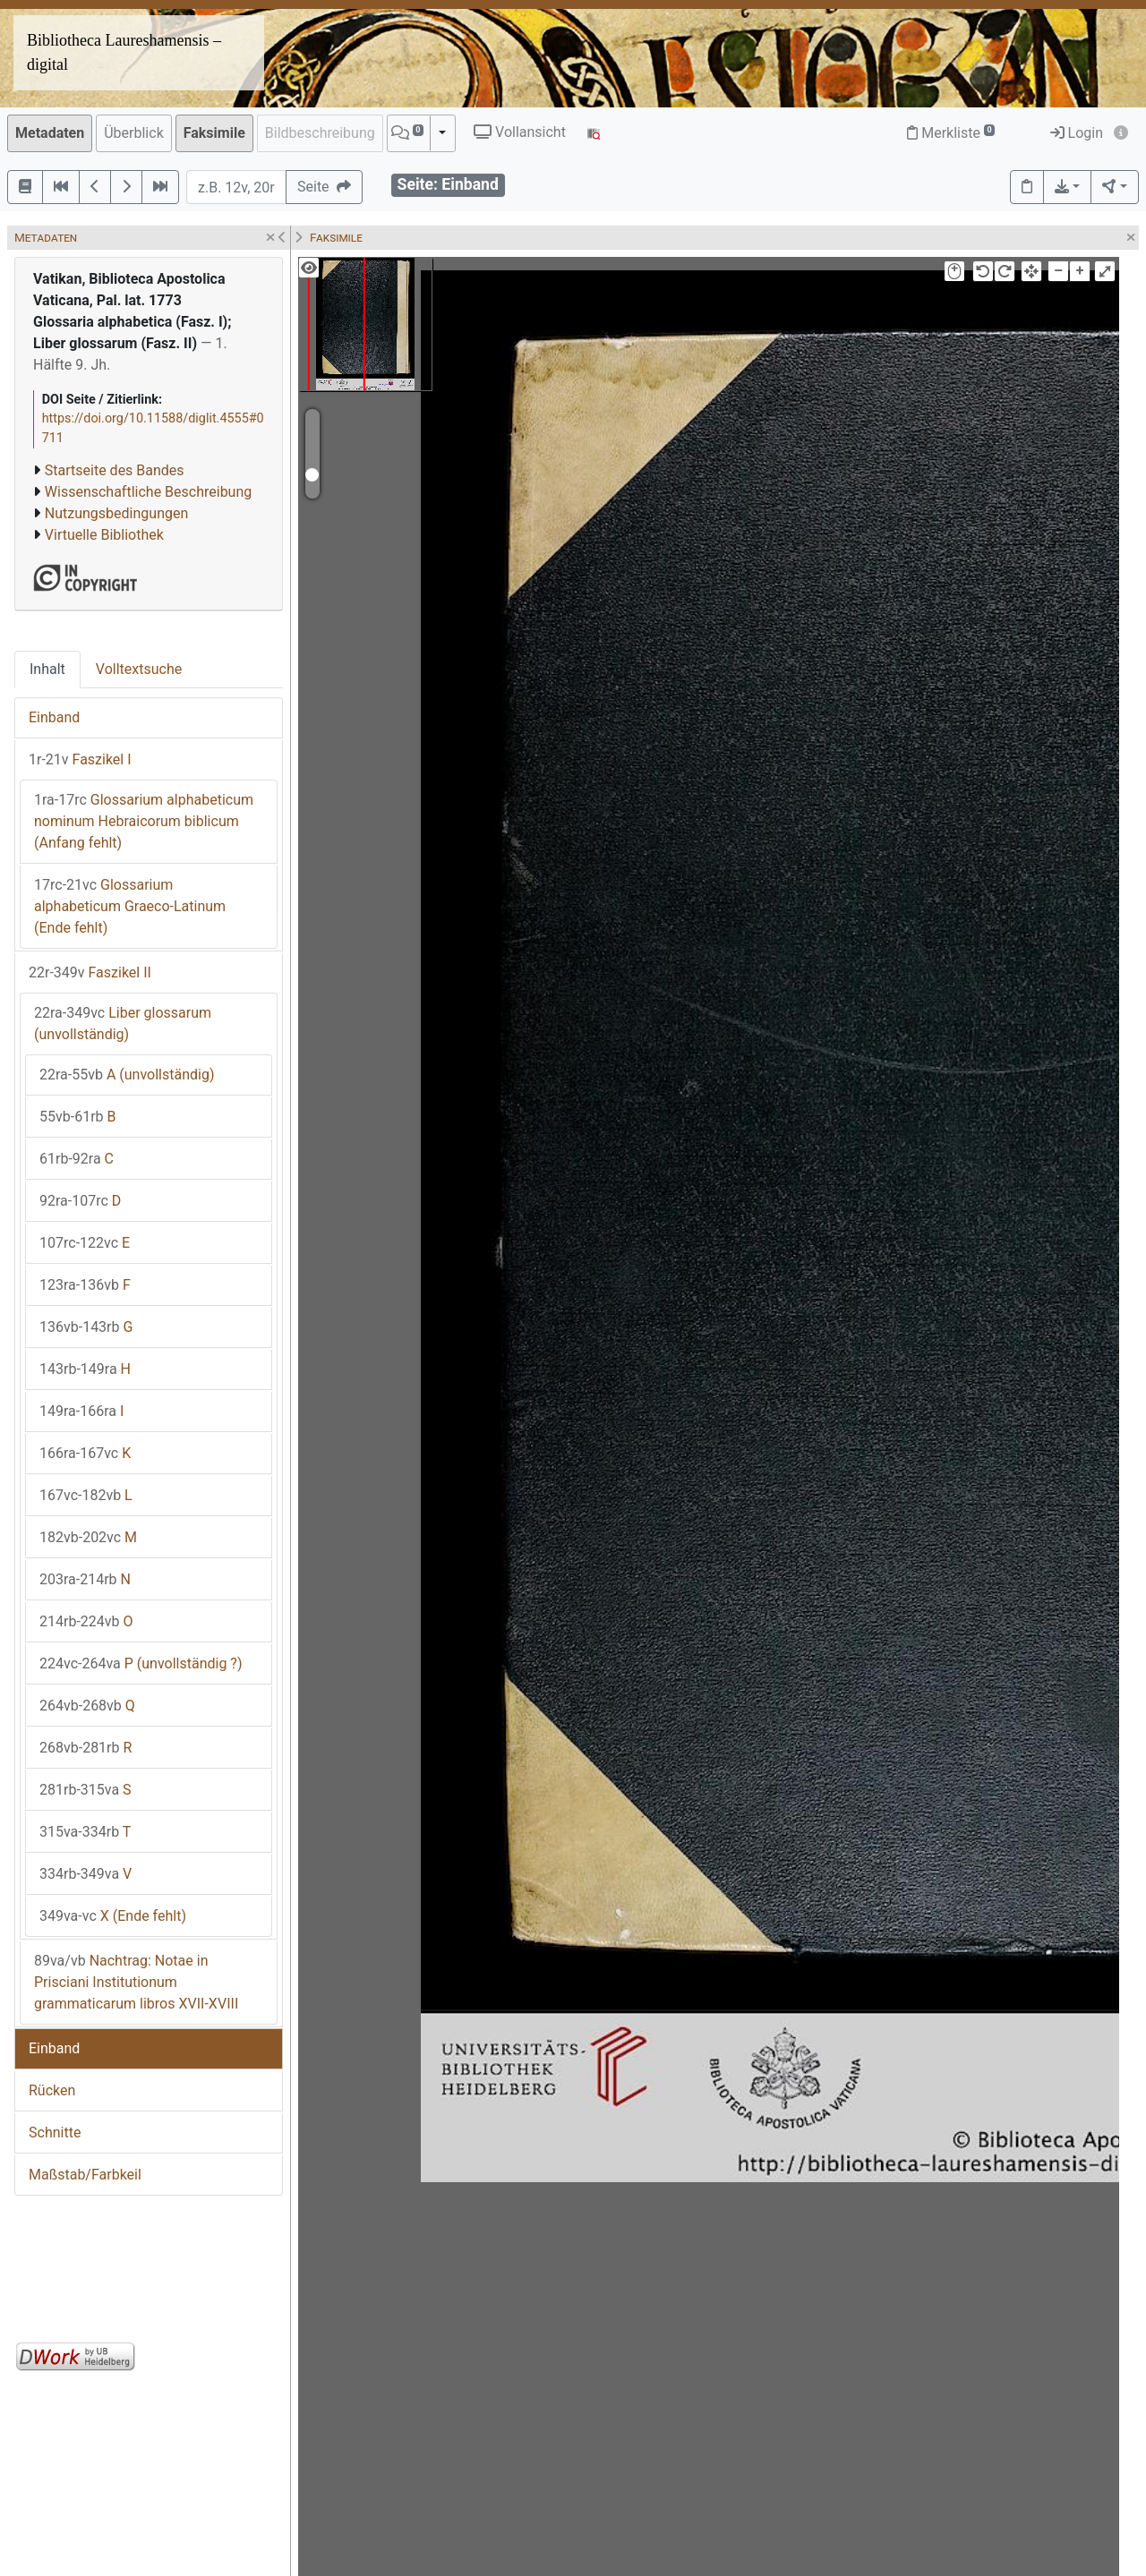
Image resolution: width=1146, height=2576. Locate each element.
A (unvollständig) (126, 1074)
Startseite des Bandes (114, 470)
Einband (54, 717)
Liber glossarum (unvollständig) (122, 1023)
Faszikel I (80, 759)
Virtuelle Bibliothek (104, 534)
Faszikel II (90, 972)
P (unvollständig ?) (140, 1663)
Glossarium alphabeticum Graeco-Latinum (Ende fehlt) (130, 906)
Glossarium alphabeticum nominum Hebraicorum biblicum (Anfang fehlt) (143, 821)
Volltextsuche (139, 669)
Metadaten (49, 132)
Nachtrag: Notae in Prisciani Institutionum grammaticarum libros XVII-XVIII (136, 1982)
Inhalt (47, 669)
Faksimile (214, 132)
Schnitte (55, 2132)
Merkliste (951, 132)
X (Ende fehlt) (112, 1915)
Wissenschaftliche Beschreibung (148, 491)
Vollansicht (520, 132)
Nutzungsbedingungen (116, 513)
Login (1076, 132)
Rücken (52, 2090)
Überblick (134, 132)
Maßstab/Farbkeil (85, 2174)
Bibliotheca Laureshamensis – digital (124, 52)
